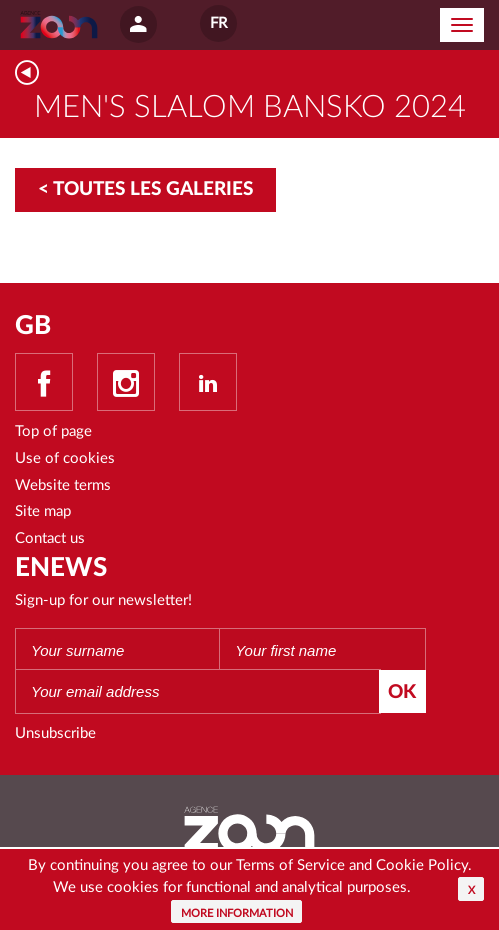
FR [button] (218, 23)
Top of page (53, 431)
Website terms (63, 485)
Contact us (50, 538)
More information (237, 913)
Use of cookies (65, 458)
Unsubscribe (55, 733)
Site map (43, 511)
